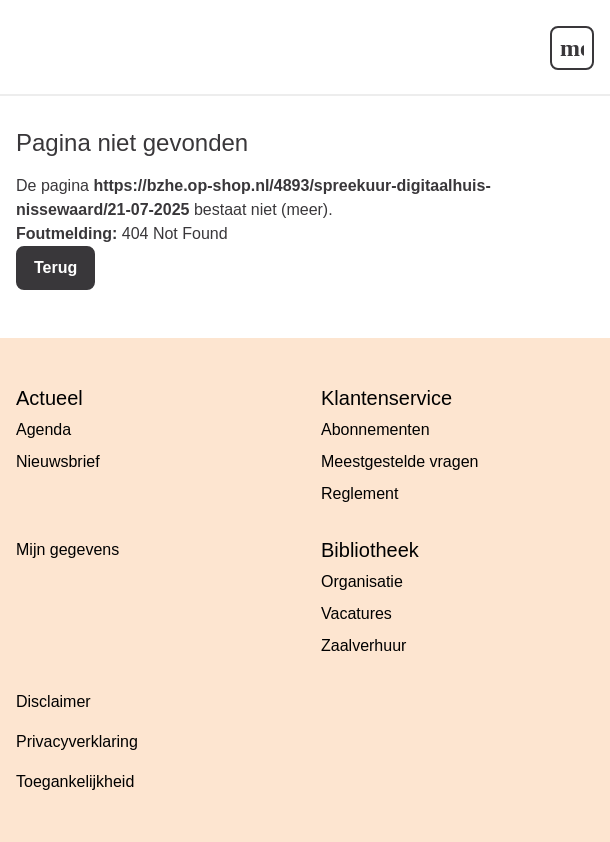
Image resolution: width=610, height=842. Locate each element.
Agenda (43, 429)
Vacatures (356, 613)
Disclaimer (53, 701)
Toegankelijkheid (75, 781)
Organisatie (362, 581)
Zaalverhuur (363, 645)
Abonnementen (375, 429)
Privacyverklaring (77, 741)
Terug (55, 267)
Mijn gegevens (67, 549)
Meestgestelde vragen (399, 461)
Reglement (359, 493)
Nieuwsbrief (58, 461)
